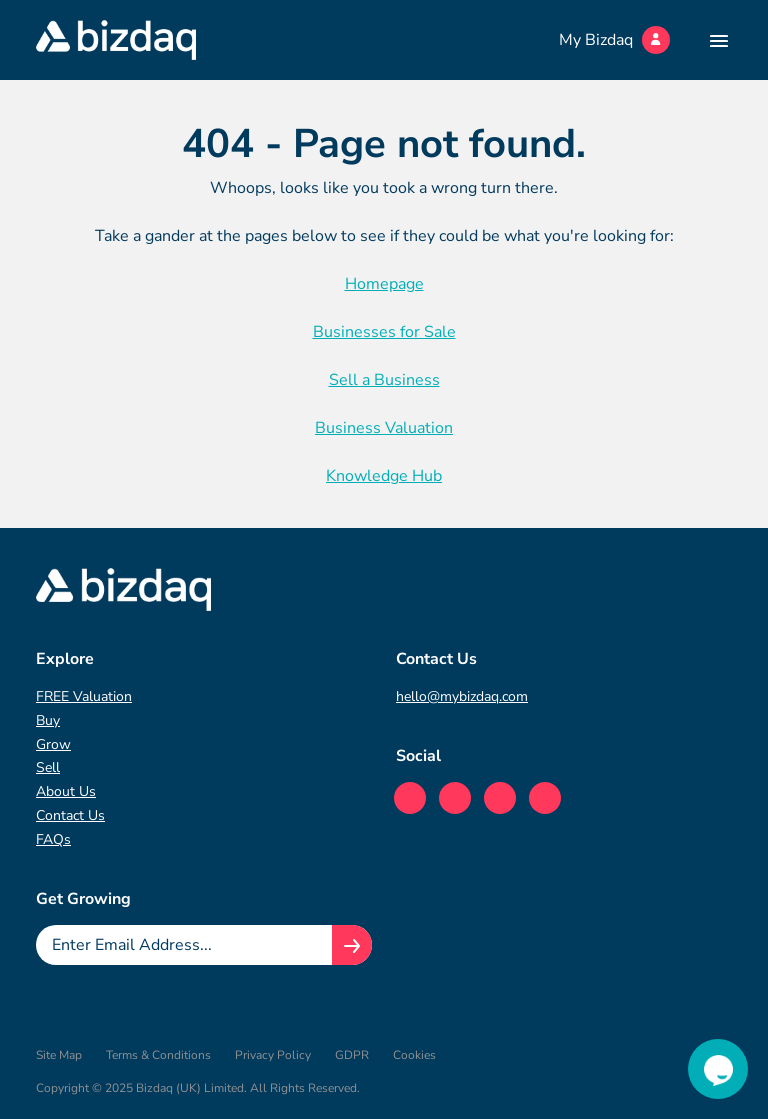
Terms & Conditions (158, 1055)
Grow (53, 744)
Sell (48, 767)
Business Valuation (384, 428)
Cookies (414, 1055)
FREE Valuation (84, 696)
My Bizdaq (614, 40)
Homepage (384, 284)
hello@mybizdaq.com (462, 696)
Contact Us (70, 815)
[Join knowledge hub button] (352, 945)
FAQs (53, 839)
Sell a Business (384, 380)
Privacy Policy (273, 1055)
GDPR (352, 1055)
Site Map (59, 1055)
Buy (48, 720)
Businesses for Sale (384, 332)
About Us (66, 791)
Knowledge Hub (384, 476)
